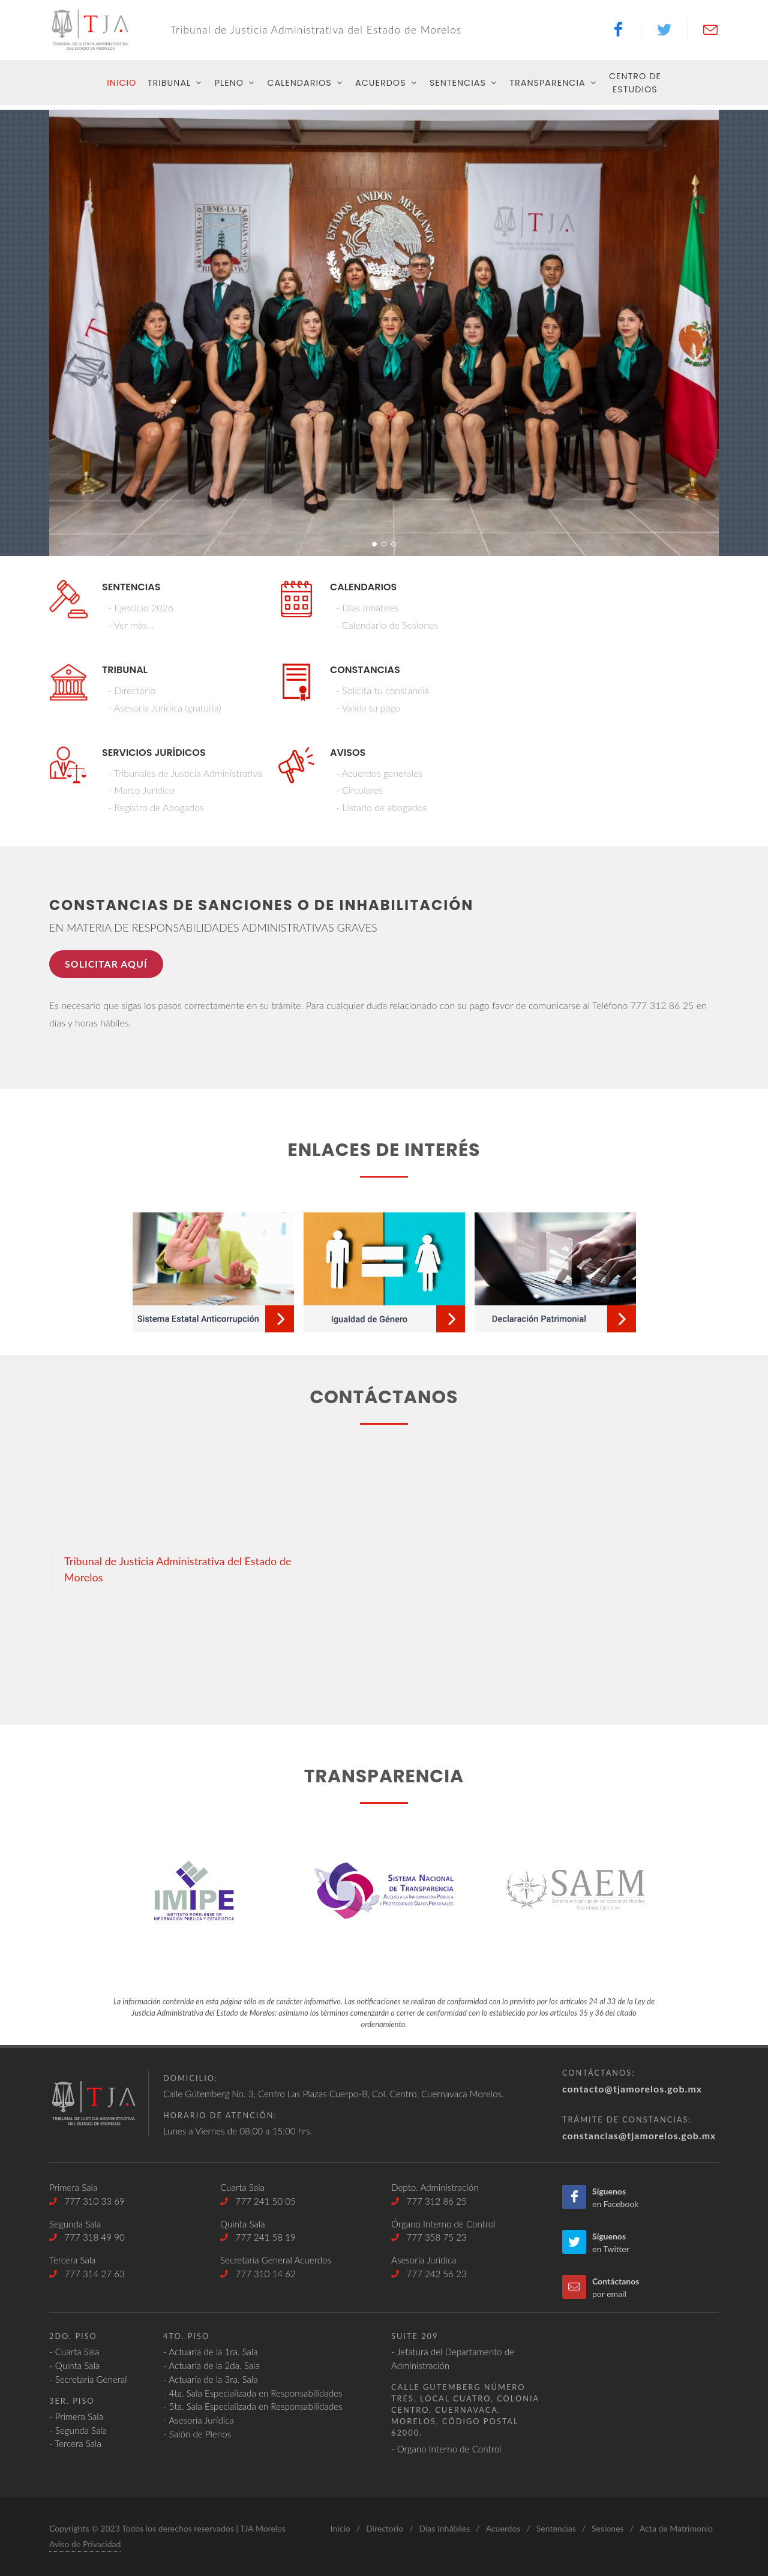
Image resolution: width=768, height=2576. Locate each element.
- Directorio (131, 690)
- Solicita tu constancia (382, 690)
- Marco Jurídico (141, 789)
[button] (374, 544)
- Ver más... (131, 625)
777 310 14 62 (258, 2273)
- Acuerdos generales (379, 773)
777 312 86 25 (429, 2201)
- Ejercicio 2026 (140, 607)
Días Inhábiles (444, 2528)
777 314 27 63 (87, 2273)
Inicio (340, 2528)
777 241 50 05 (258, 2201)
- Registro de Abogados (156, 807)
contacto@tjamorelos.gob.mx (632, 2088)
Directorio (384, 2528)
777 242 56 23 (429, 2273)
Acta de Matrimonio (676, 2528)
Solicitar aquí (106, 963)
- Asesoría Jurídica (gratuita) (164, 707)
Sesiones (608, 2528)
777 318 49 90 (87, 2237)
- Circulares (359, 789)
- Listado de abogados (381, 807)
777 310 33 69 (87, 2201)
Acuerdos (503, 2528)
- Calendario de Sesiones (387, 625)
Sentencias (556, 2528)
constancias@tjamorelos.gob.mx (639, 2135)
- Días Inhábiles (367, 607)
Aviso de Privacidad (85, 2544)
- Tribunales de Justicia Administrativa (185, 773)
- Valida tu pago (368, 707)
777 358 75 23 (429, 2237)
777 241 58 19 (258, 2237)
